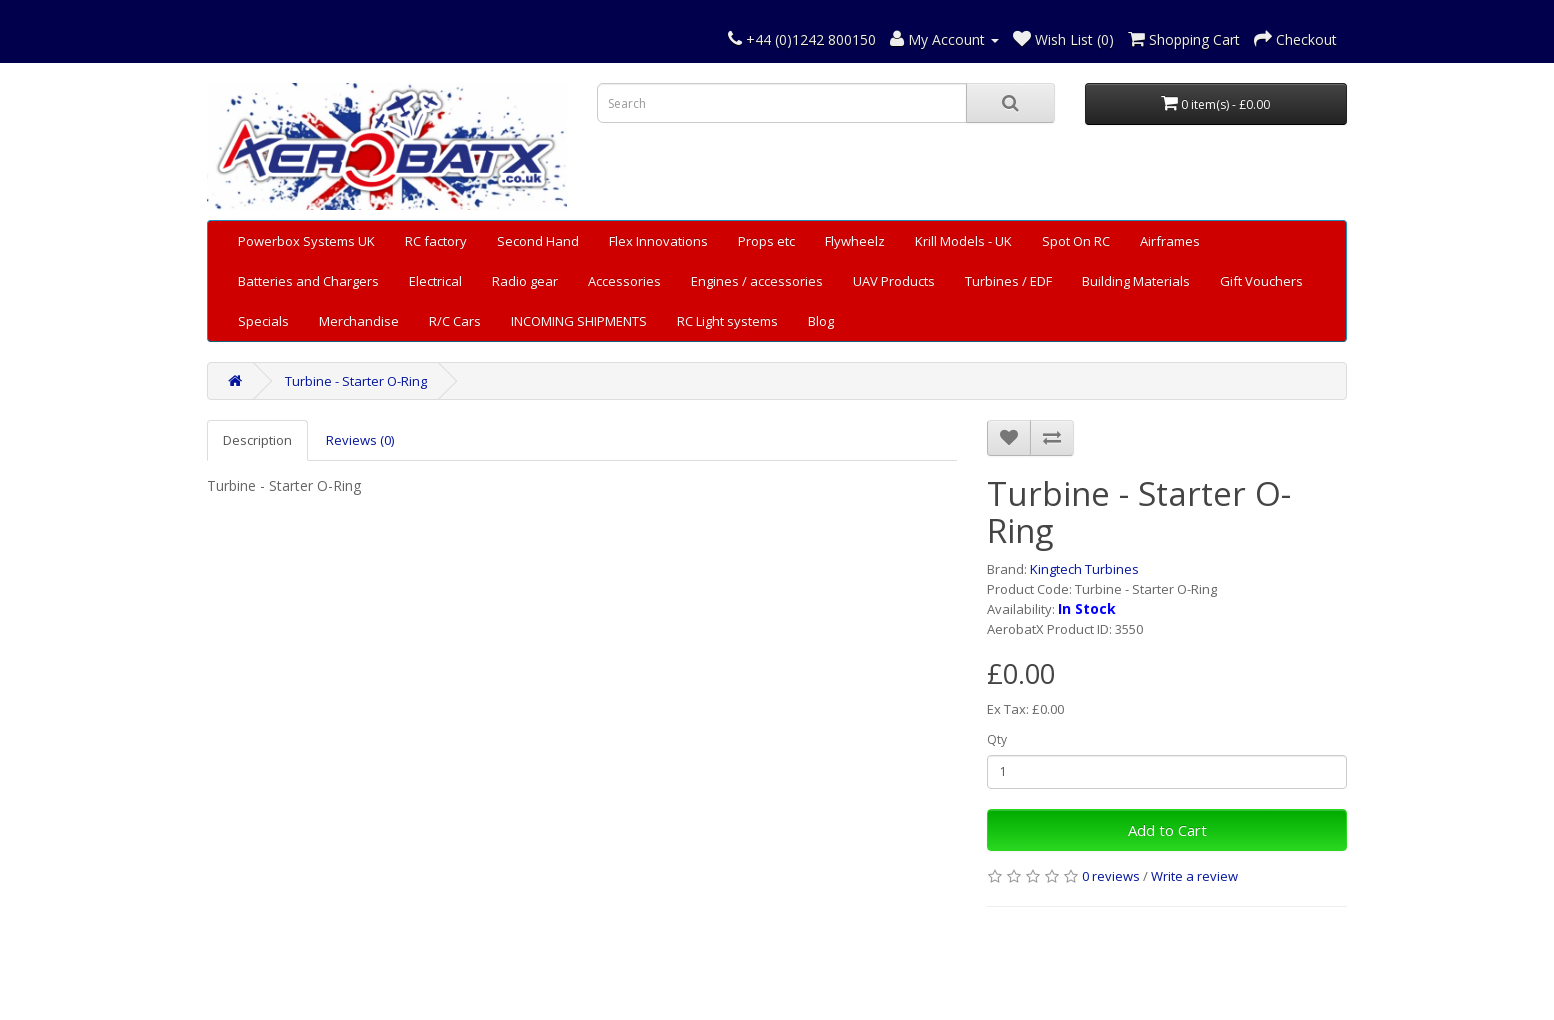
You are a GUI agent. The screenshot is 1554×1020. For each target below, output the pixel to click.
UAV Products (894, 281)
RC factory (436, 241)
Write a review (1194, 876)
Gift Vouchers (1261, 281)
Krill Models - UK (963, 241)
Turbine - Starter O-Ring (356, 381)
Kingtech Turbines (1084, 569)
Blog (821, 321)
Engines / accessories (757, 281)
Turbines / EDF (1008, 281)
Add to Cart (1167, 830)
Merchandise (359, 321)
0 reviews (1111, 876)
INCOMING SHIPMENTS (579, 321)
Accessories (624, 281)
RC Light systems (727, 321)
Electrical (435, 281)
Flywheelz (855, 241)
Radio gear (525, 281)
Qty (997, 739)
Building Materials (1136, 281)
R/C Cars (455, 321)
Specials (263, 321)
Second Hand (538, 241)
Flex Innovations (658, 241)
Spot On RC (1076, 241)
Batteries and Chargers (308, 281)
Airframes (1170, 241)
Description (257, 440)
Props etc (766, 241)
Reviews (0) (360, 440)
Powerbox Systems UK (306, 241)
